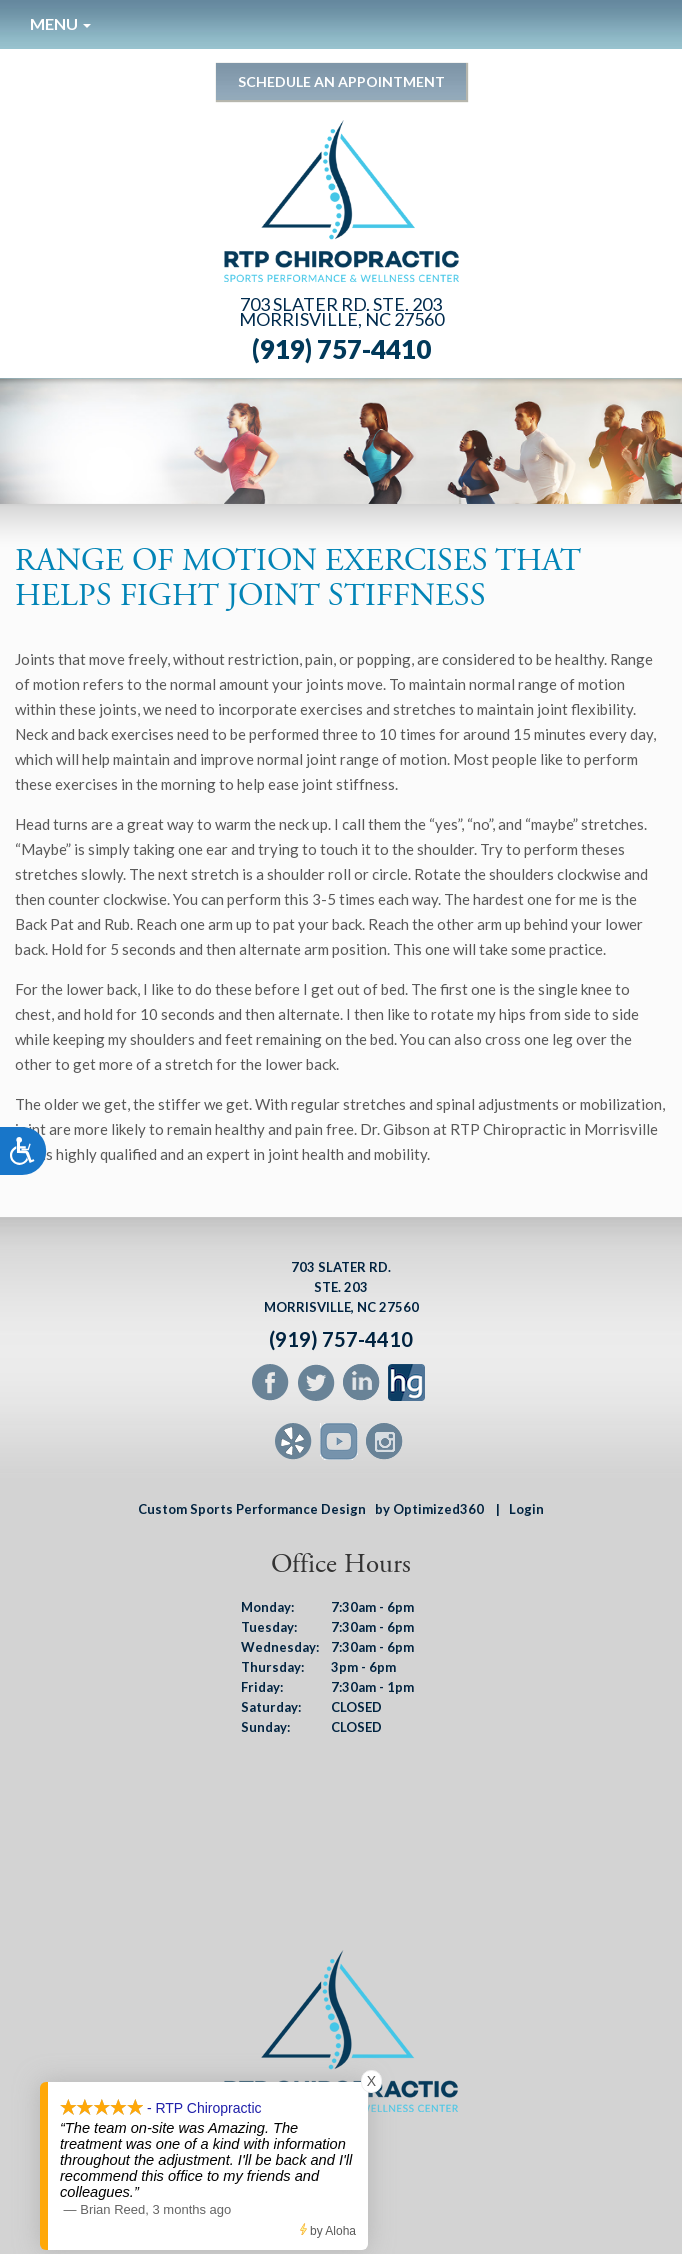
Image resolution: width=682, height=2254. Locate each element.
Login (526, 1509)
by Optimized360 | (437, 1509)
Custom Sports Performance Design (252, 1509)
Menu (60, 23)
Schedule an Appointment (341, 81)
